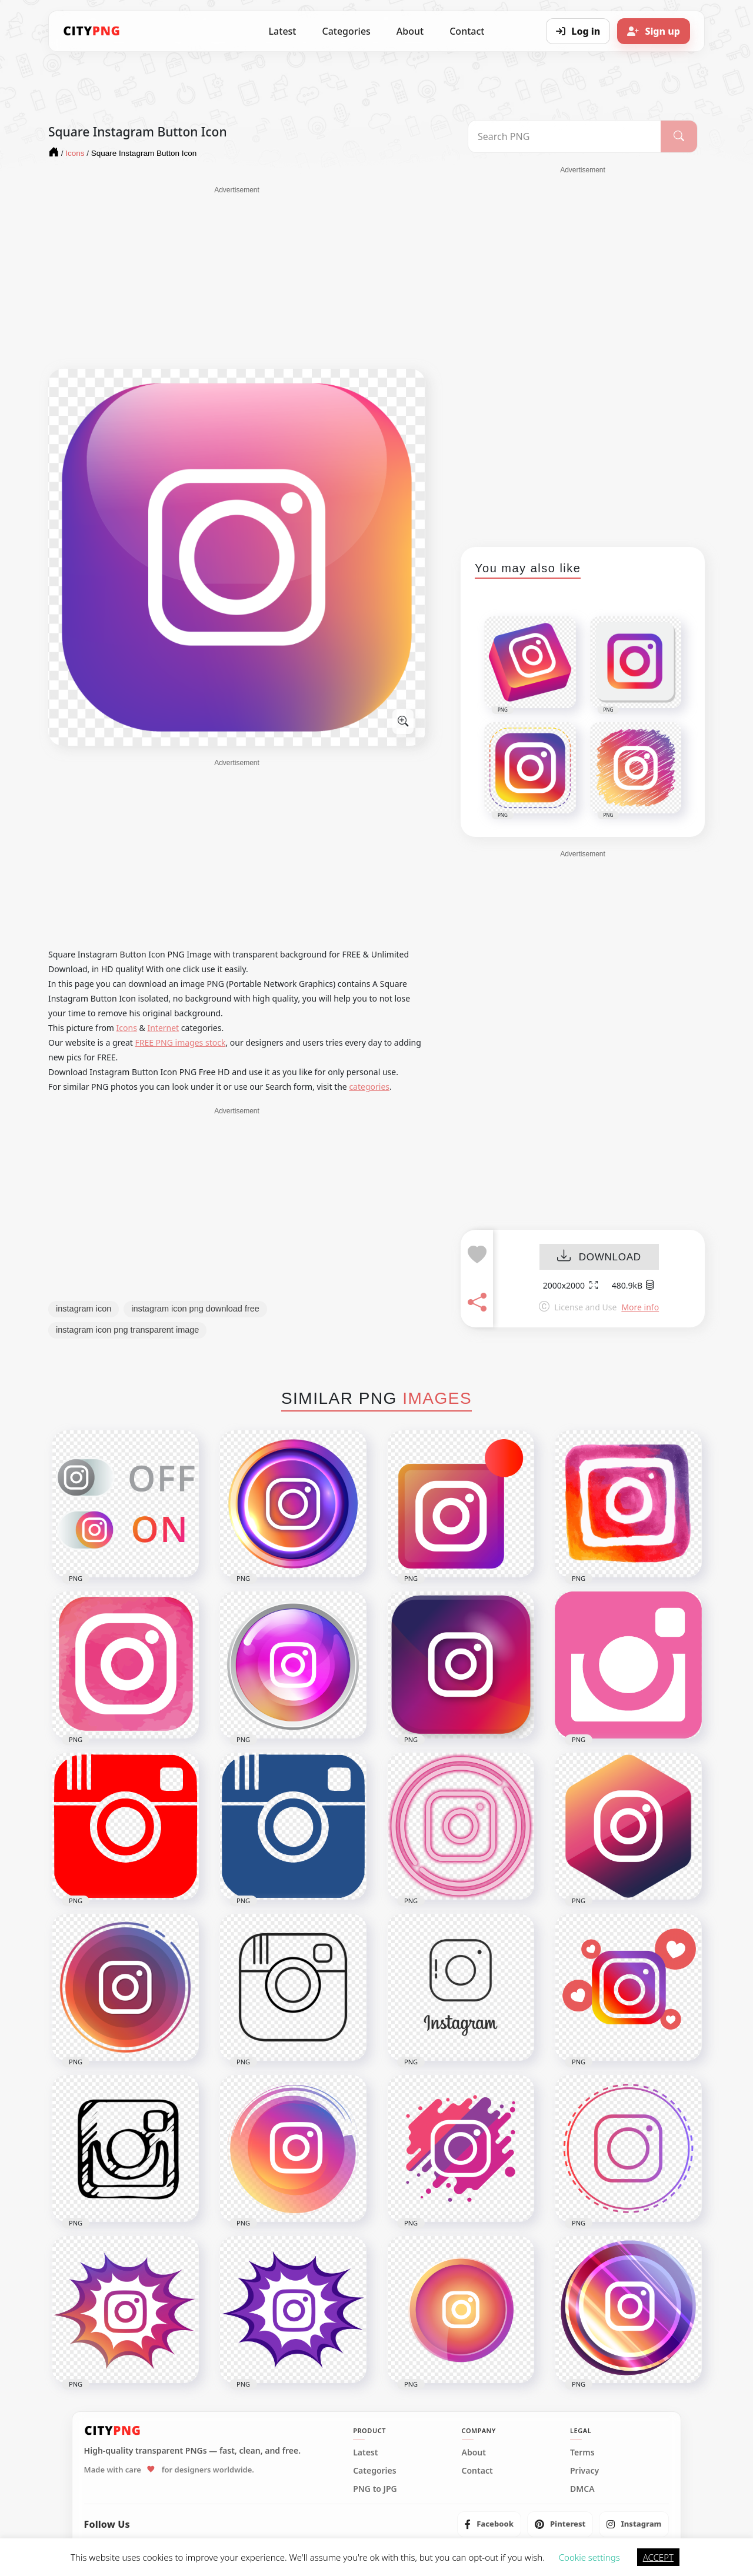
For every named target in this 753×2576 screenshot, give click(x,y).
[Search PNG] (564, 136)
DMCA (582, 2489)
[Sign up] (653, 31)
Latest (282, 31)
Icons (126, 1027)
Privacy (584, 2470)
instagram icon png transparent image (127, 1329)
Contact (466, 31)
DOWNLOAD (599, 1257)
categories (369, 1086)
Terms (582, 2452)
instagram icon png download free (195, 1308)
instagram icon (83, 1308)
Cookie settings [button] (589, 2557)
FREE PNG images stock (180, 1042)
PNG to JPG (375, 2489)
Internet (163, 1027)
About (410, 31)
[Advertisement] (236, 277)
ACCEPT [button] (658, 2557)
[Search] (679, 136)
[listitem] (489, 2524)
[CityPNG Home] (92, 31)
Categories (346, 31)
